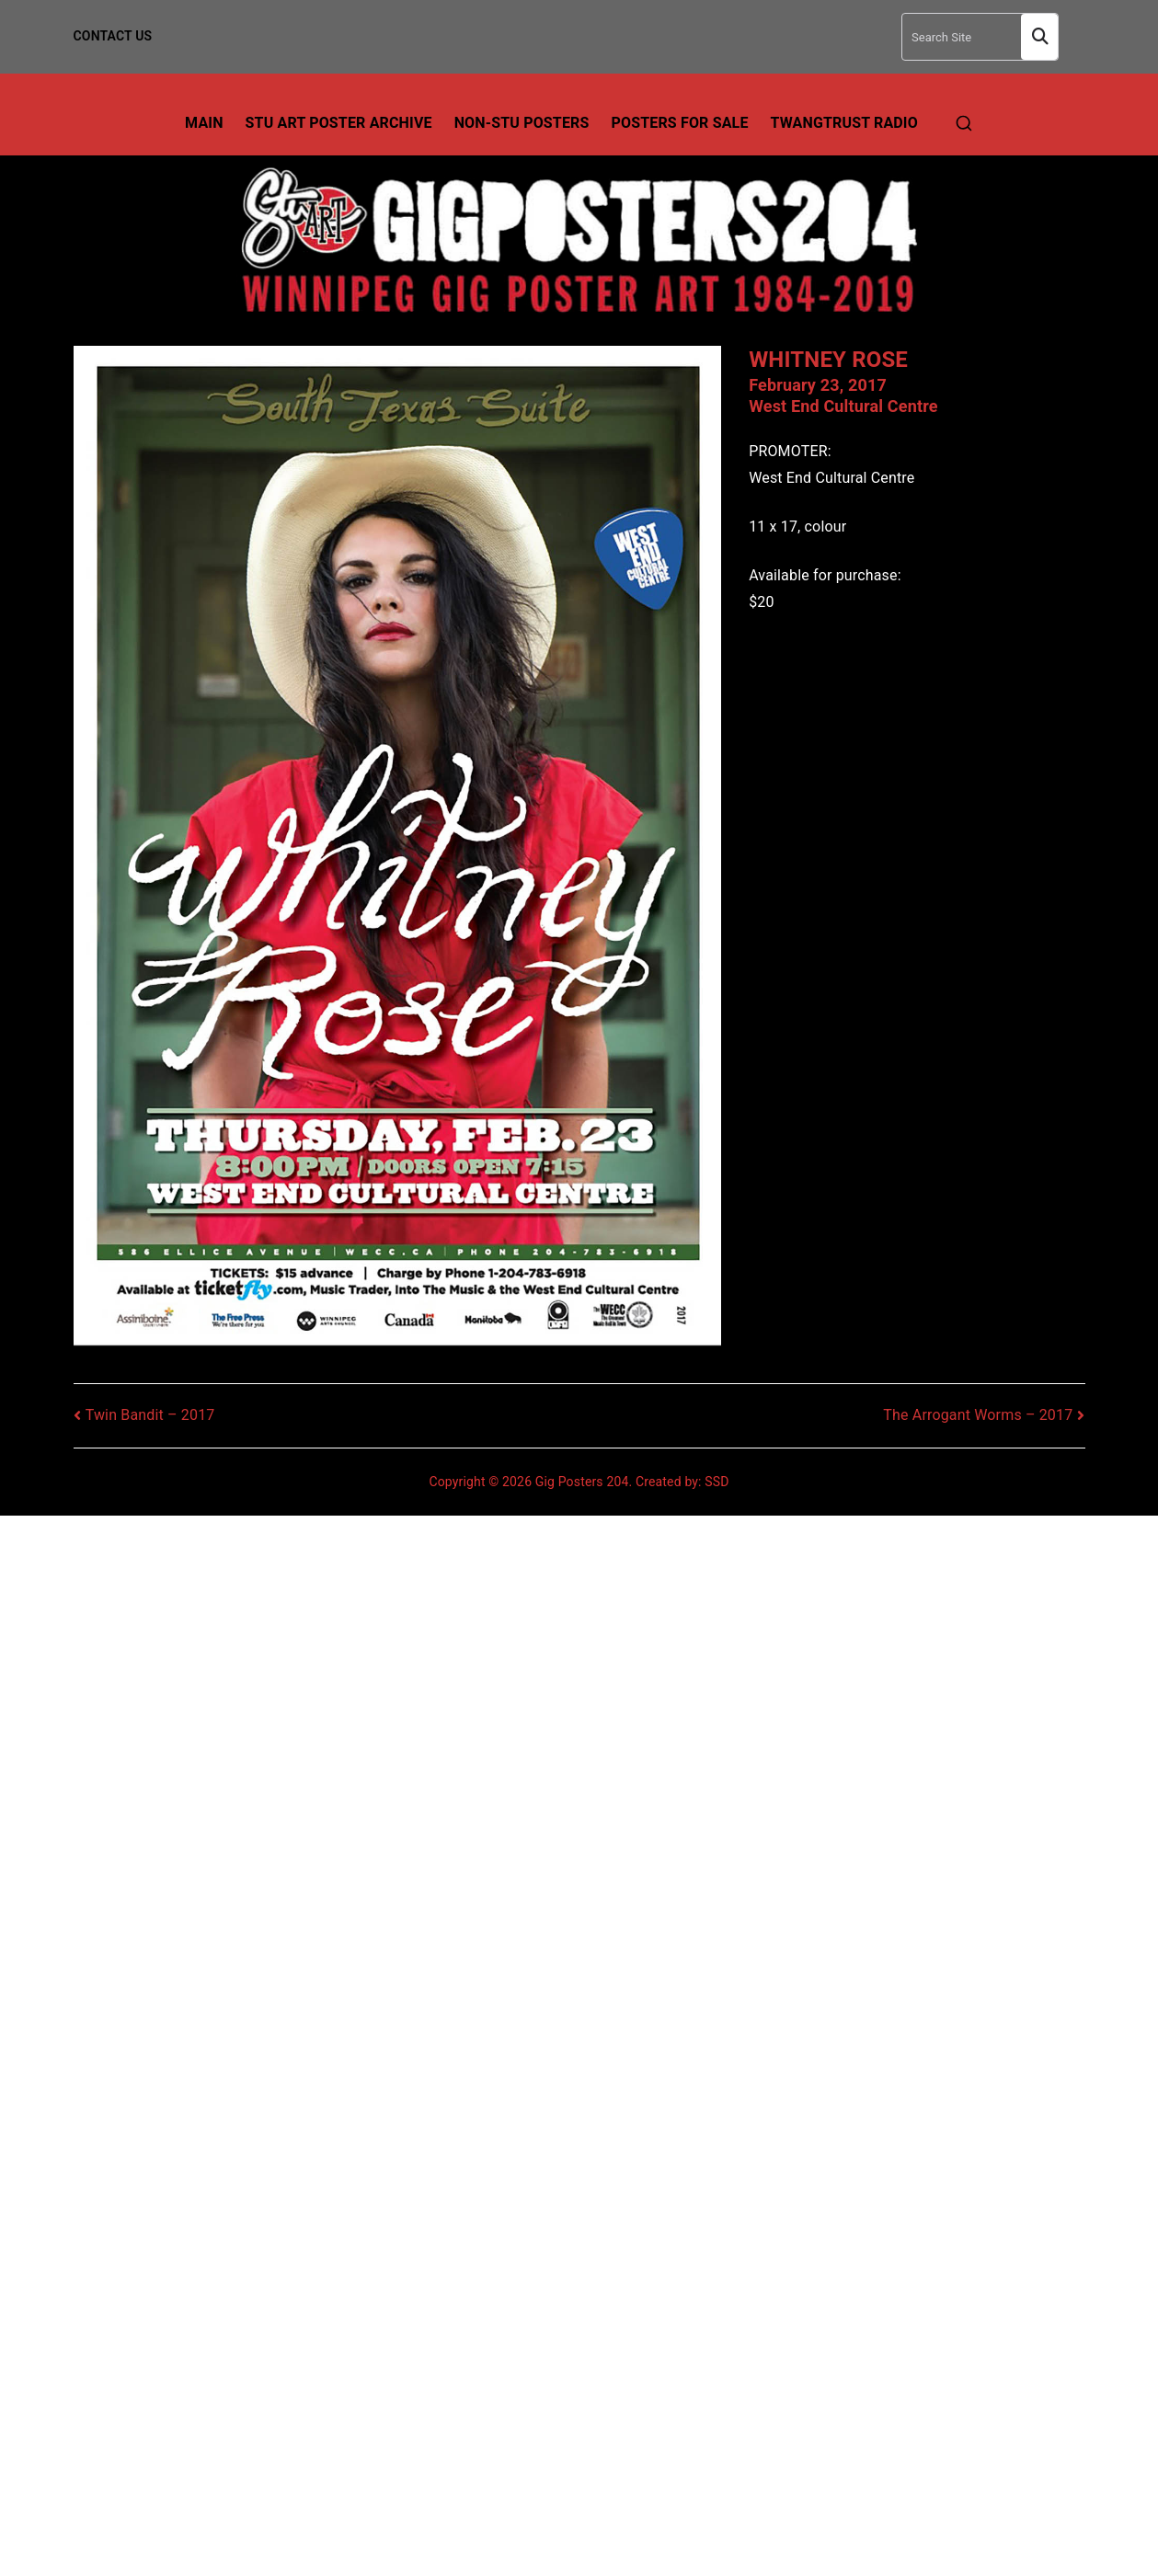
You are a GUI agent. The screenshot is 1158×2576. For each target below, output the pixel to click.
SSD (716, 1481)
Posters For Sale (680, 123)
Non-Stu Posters (522, 123)
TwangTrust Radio (844, 123)
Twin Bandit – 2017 (150, 1415)
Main (204, 123)
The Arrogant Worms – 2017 (977, 1415)
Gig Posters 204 (582, 1481)
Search (1039, 37)
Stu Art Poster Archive (339, 123)
